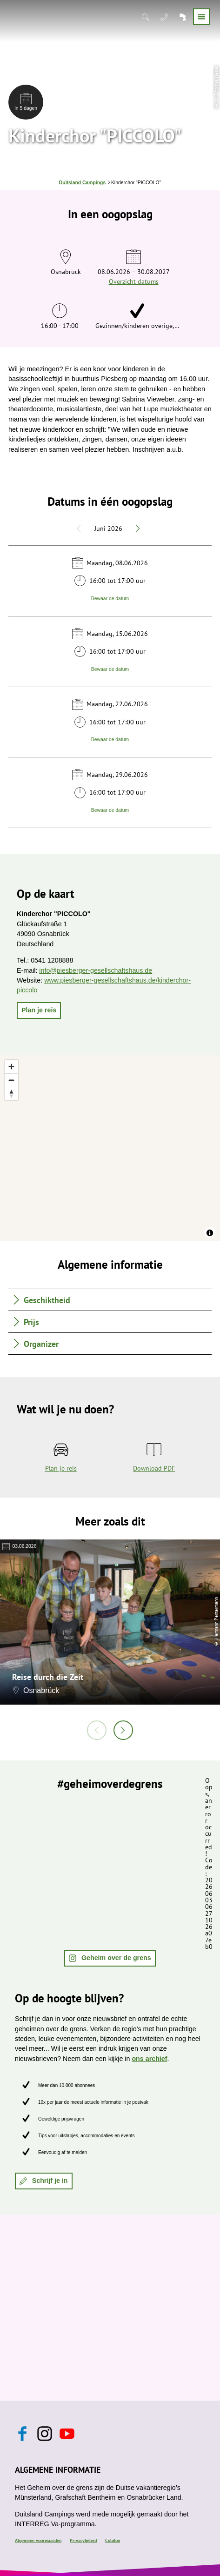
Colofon (112, 2540)
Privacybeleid (83, 2540)
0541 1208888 (52, 960)
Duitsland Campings (82, 182)
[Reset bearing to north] (11, 1093)
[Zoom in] (11, 1066)
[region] (110, 1148)
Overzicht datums (134, 281)
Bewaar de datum (110, 598)
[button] (39, 1010)
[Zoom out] (11, 1080)
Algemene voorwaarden (38, 2540)
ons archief (149, 2058)
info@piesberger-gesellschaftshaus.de (95, 970)
